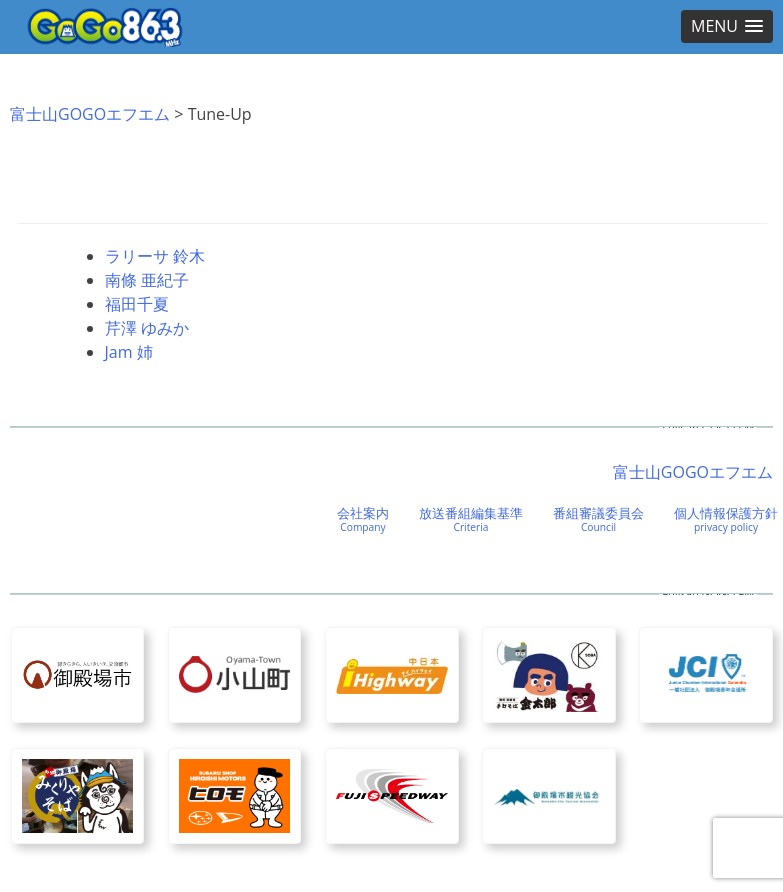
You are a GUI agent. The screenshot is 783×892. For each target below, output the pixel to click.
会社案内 (363, 519)
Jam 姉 (129, 352)
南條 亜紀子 (147, 280)
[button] (727, 26)
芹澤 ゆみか (147, 328)
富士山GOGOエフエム (90, 114)
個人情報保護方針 (726, 519)
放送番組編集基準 (471, 519)
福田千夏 (137, 304)
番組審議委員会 (598, 519)
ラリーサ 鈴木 (155, 256)
